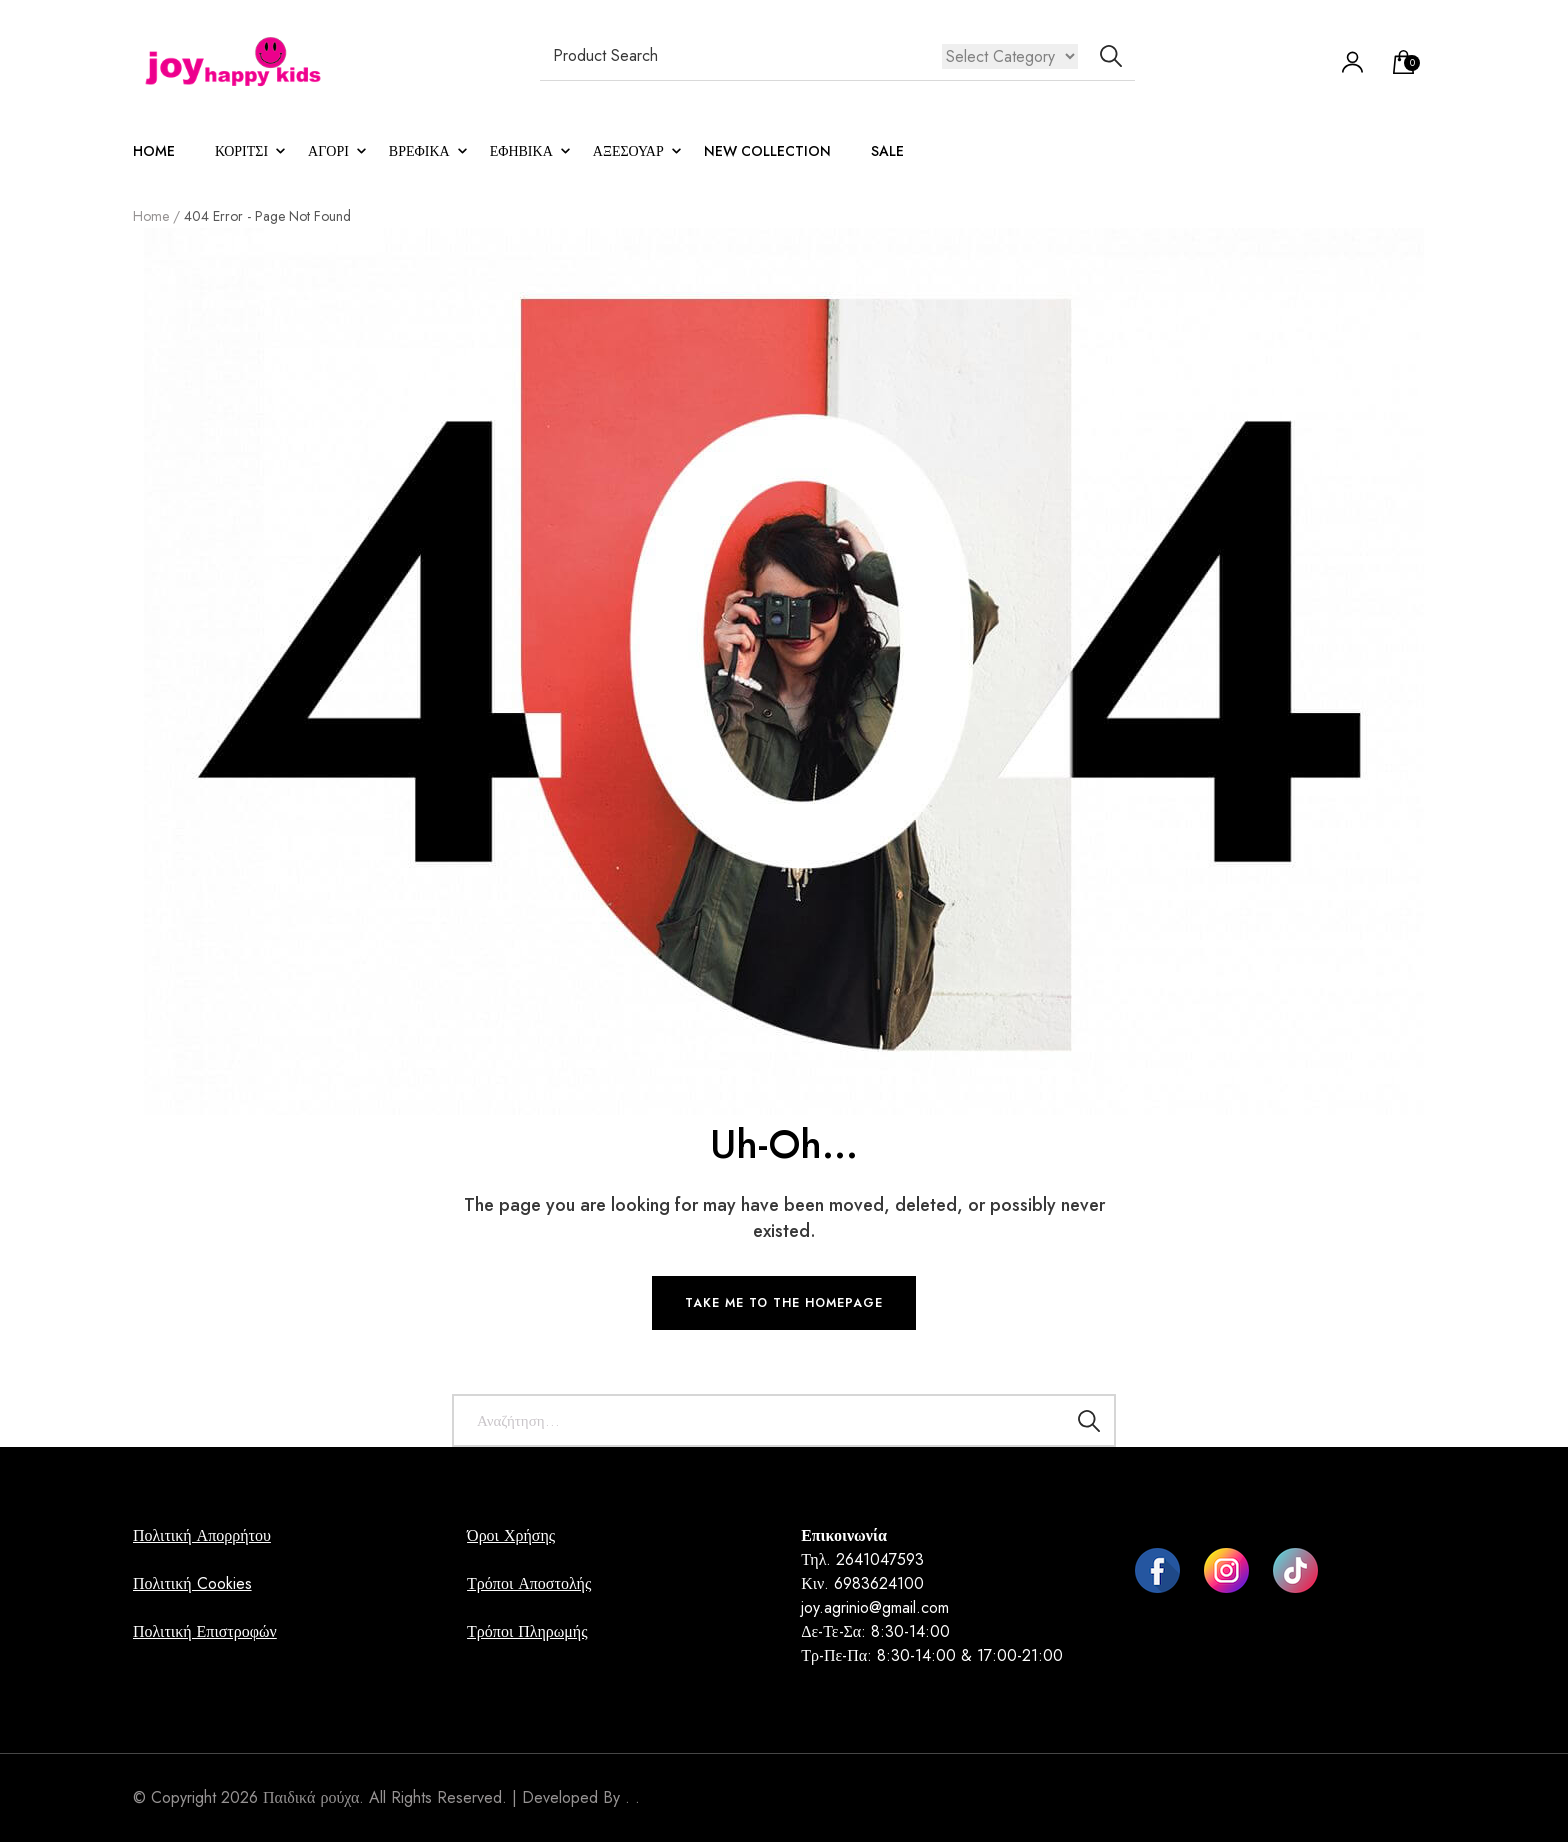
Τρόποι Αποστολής (529, 1583)
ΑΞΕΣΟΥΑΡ (628, 151)
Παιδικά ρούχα (311, 1797)
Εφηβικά (521, 151)
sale (887, 151)
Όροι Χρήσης (511, 1535)
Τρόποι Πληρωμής (527, 1631)
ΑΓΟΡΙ (328, 151)
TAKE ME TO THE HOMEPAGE (784, 1303)
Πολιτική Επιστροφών (205, 1631)
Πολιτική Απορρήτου (202, 1535)
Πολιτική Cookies (192, 1583)
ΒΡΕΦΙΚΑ (419, 151)
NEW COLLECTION (767, 151)
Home (154, 151)
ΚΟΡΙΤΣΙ (241, 151)
